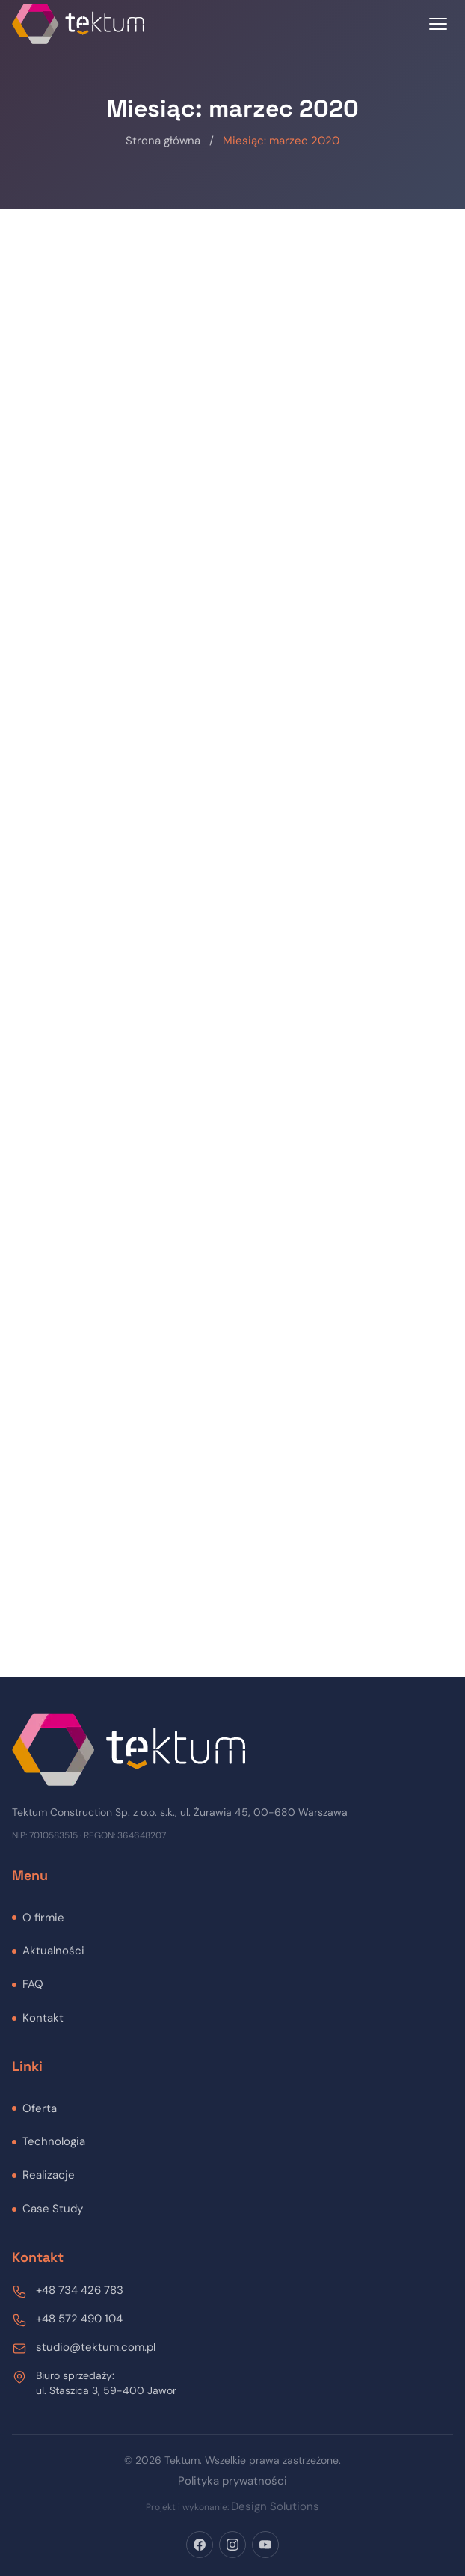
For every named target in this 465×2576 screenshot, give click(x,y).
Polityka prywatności (232, 2480)
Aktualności (53, 1950)
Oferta (39, 2108)
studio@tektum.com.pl (95, 2347)
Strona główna (163, 140)
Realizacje (48, 2174)
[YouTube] (265, 2544)
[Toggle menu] (438, 24)
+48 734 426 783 (79, 2290)
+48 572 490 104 (79, 2318)
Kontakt (43, 2017)
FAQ (32, 1984)
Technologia (53, 2141)
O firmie (43, 1917)
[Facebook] (199, 2544)
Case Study (52, 2208)
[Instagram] (232, 2544)
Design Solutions (275, 2506)
